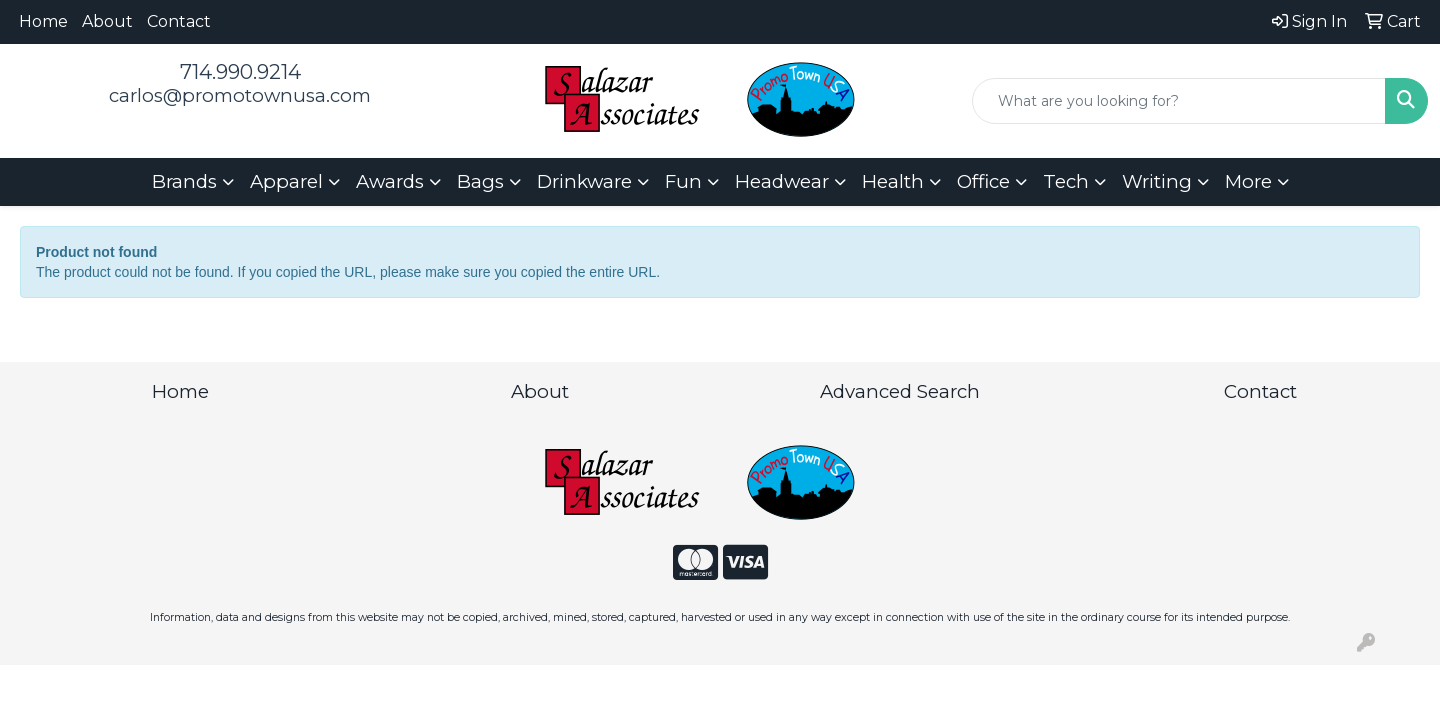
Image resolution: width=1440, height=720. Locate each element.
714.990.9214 (240, 72)
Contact (179, 21)
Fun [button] (683, 181)
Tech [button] (1066, 181)
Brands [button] (184, 181)
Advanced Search (900, 391)
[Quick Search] (1179, 101)
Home (43, 21)
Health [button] (893, 181)
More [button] (1248, 181)
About (107, 21)
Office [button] (983, 181)
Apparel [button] (286, 181)
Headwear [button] (782, 181)
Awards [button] (390, 181)
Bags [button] (480, 181)
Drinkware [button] (584, 181)
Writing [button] (1157, 181)
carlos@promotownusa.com (240, 95)
